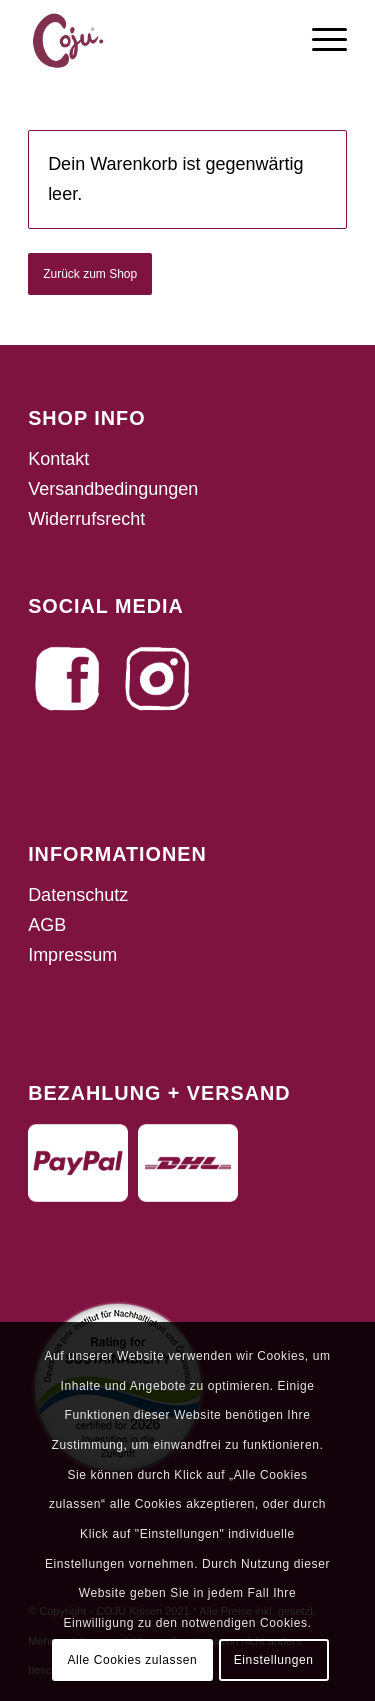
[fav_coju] (155, 40)
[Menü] (319, 40)
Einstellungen (274, 1660)
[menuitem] (319, 40)
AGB (47, 925)
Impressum (72, 955)
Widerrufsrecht (86, 519)
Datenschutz (78, 895)
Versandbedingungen (113, 489)
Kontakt (58, 459)
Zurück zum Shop (90, 274)
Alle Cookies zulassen (132, 1660)
